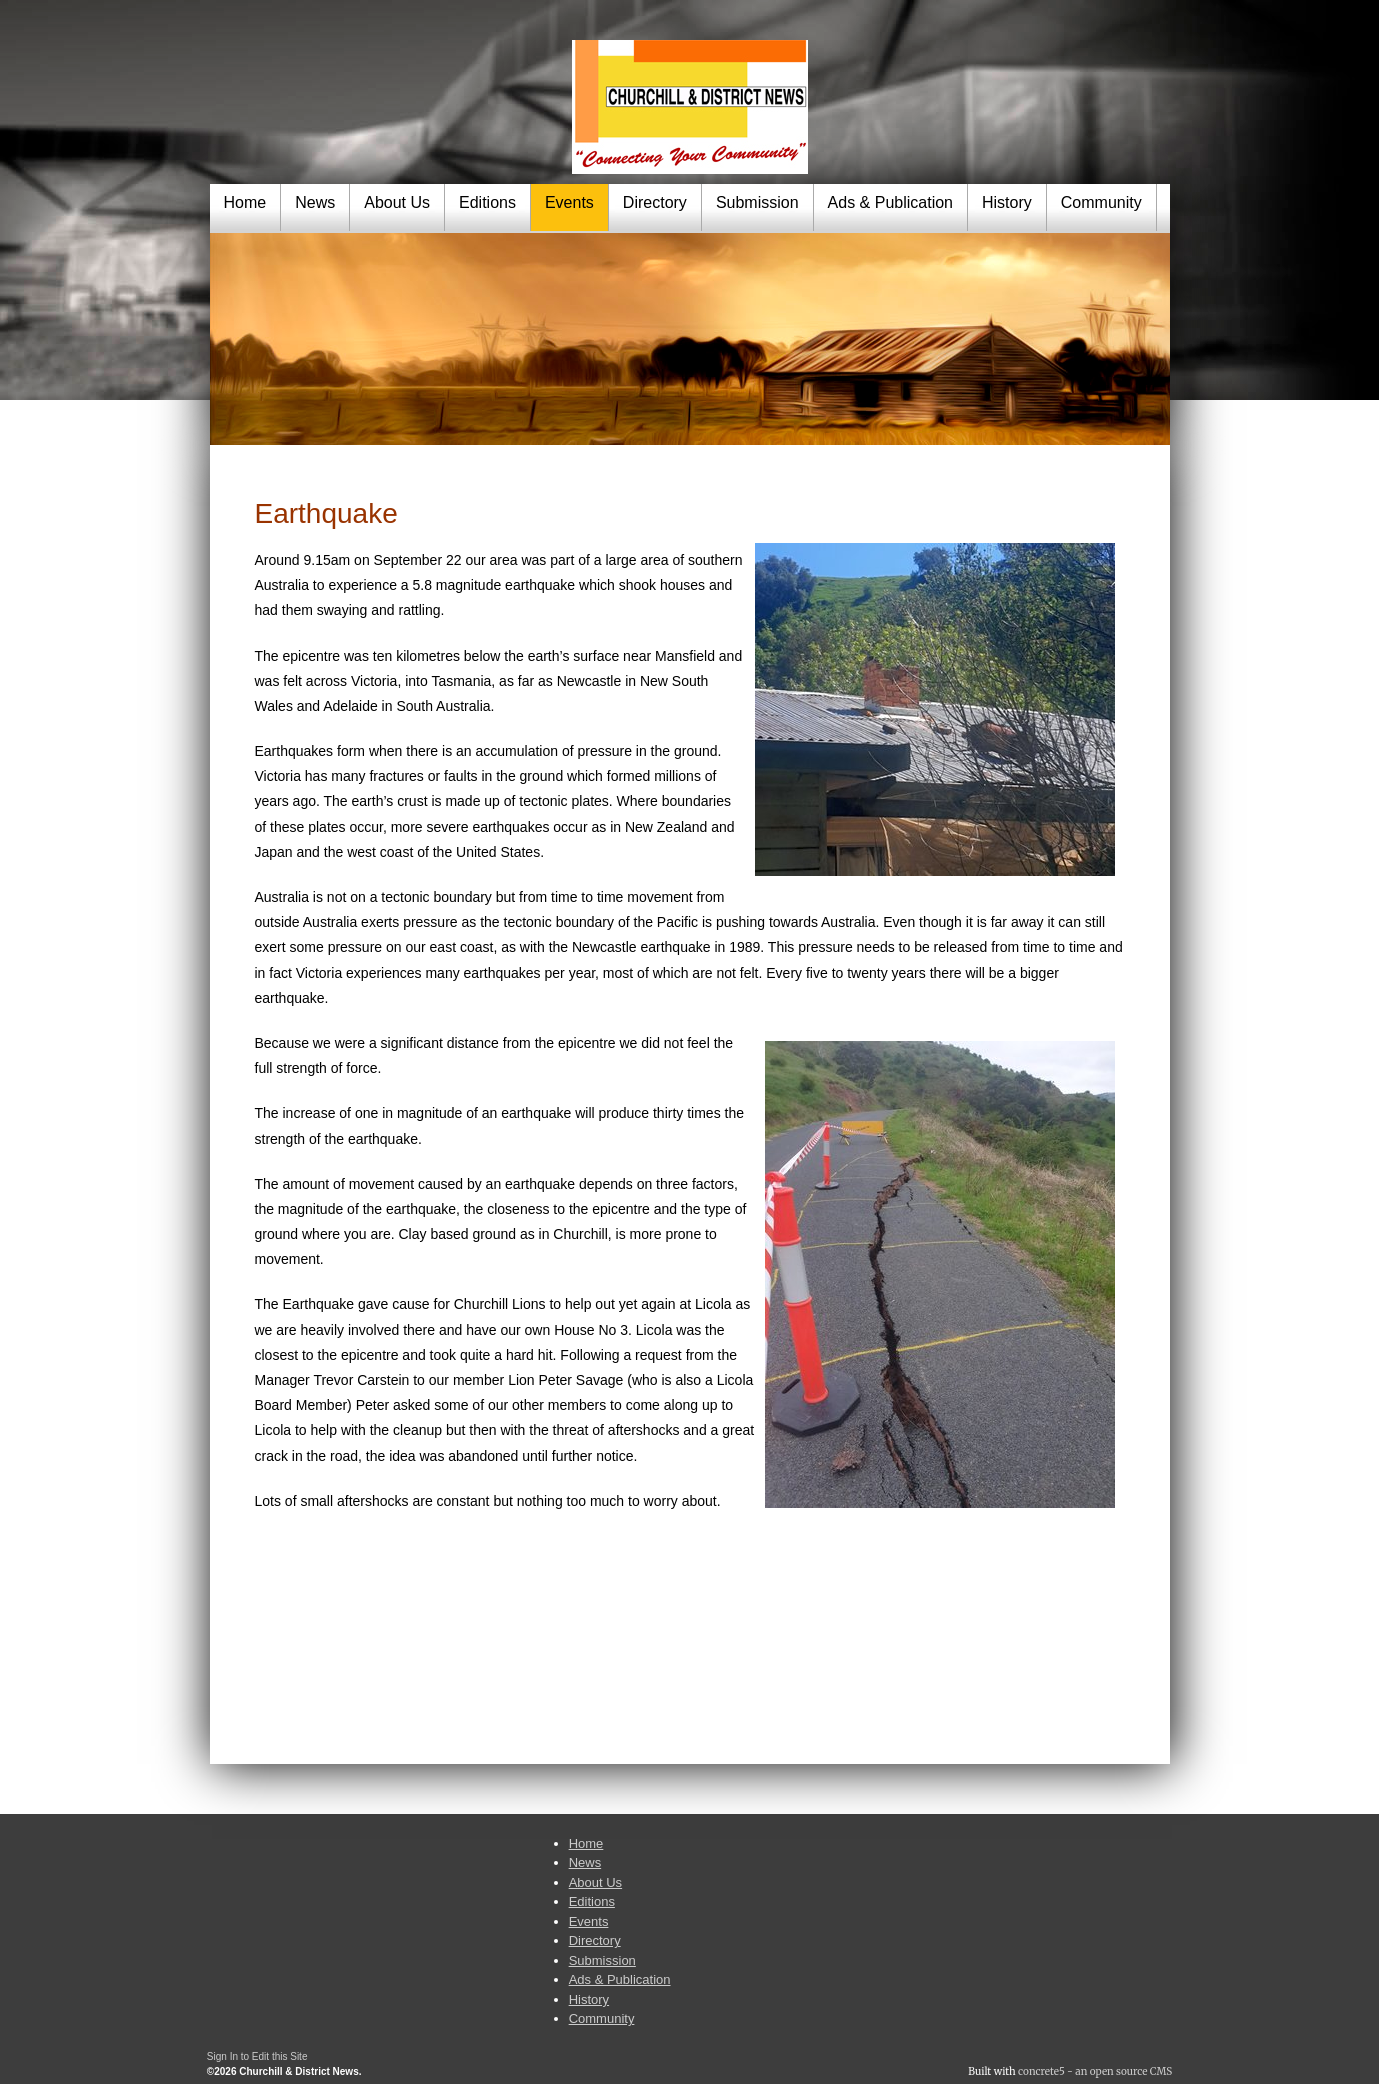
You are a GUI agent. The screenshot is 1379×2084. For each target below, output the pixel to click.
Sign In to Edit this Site (257, 2056)
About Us (397, 202)
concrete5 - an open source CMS (1095, 2071)
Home (245, 202)
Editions (487, 202)
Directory (655, 202)
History (1007, 202)
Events (569, 202)
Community (1101, 202)
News (315, 202)
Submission (757, 202)
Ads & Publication (890, 202)
